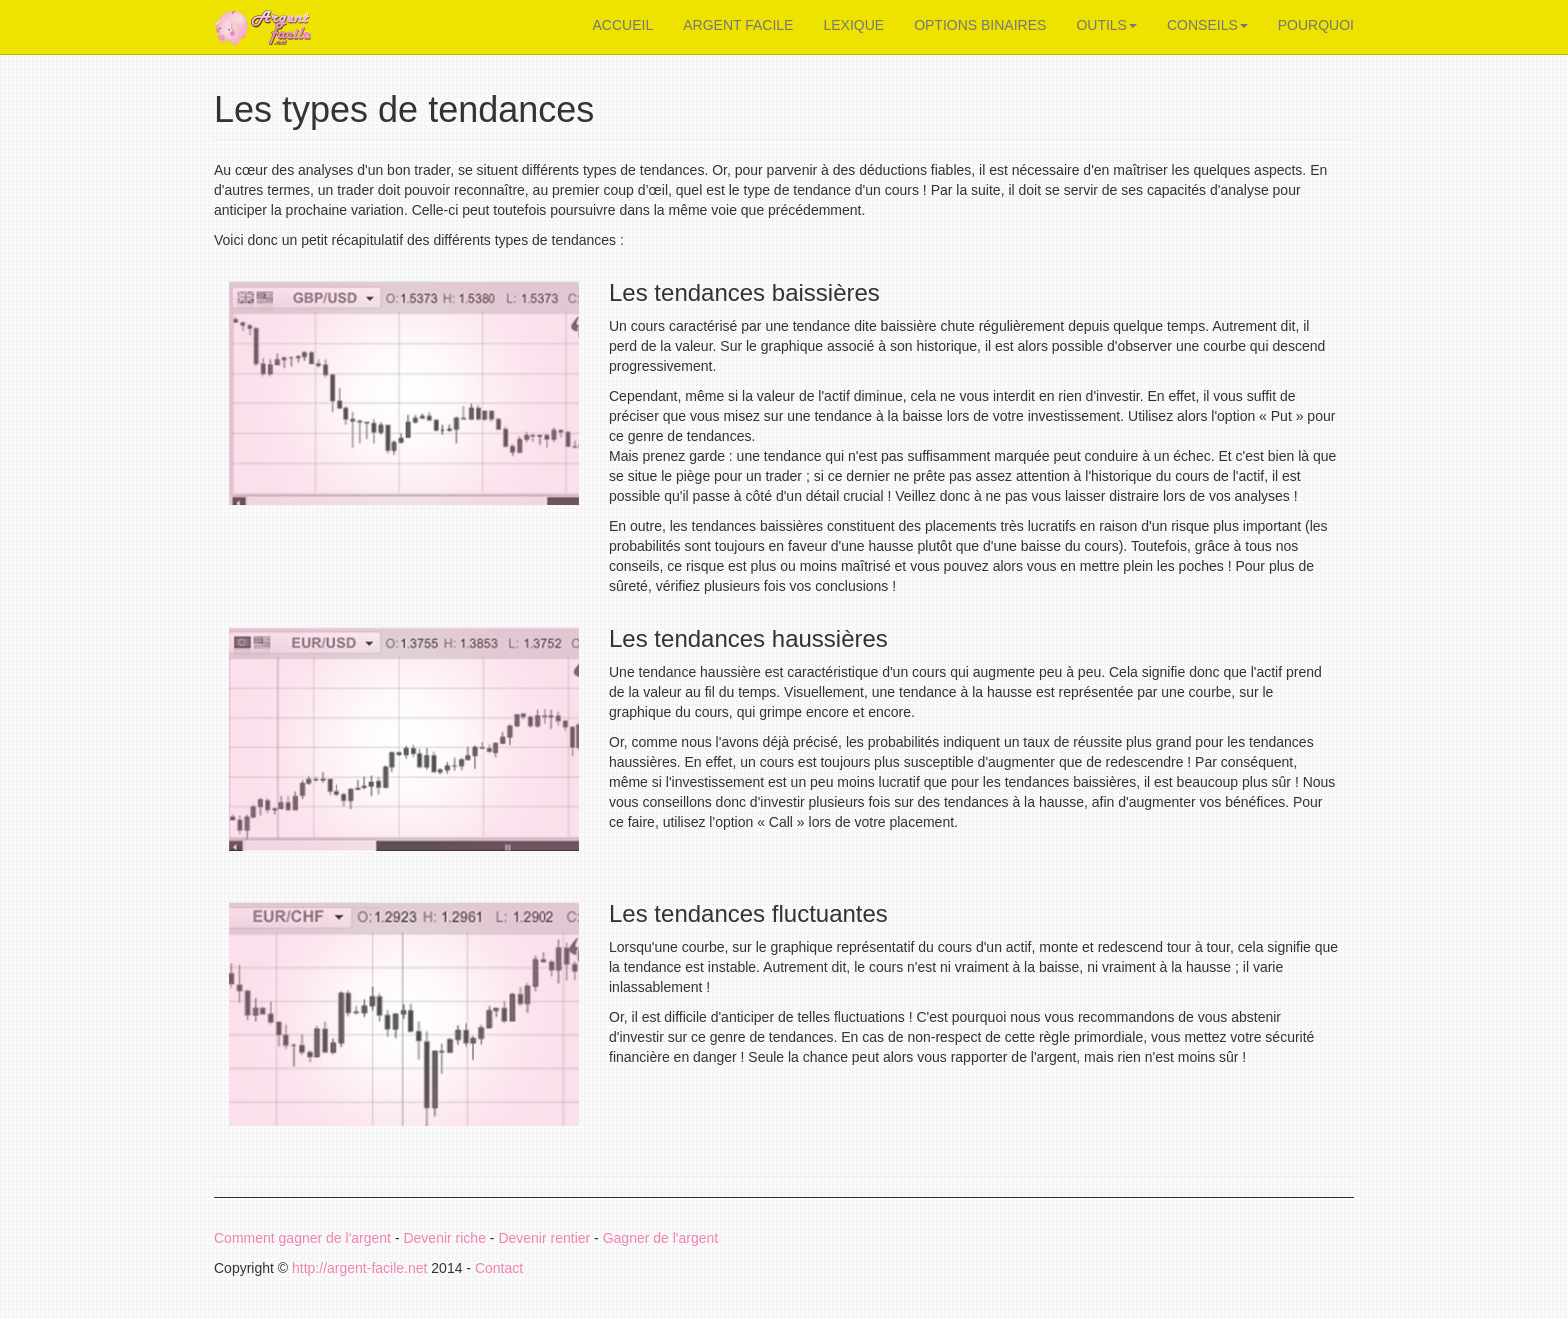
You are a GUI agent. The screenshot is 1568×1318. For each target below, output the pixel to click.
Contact (499, 1268)
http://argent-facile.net (359, 1268)
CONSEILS (1207, 25)
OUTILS (1106, 25)
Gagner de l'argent (661, 1238)
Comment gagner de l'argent (302, 1238)
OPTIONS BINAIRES (980, 25)
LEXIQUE (853, 25)
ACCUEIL (623, 25)
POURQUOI (1316, 25)
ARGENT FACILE (738, 25)
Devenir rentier (544, 1238)
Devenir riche (444, 1238)
